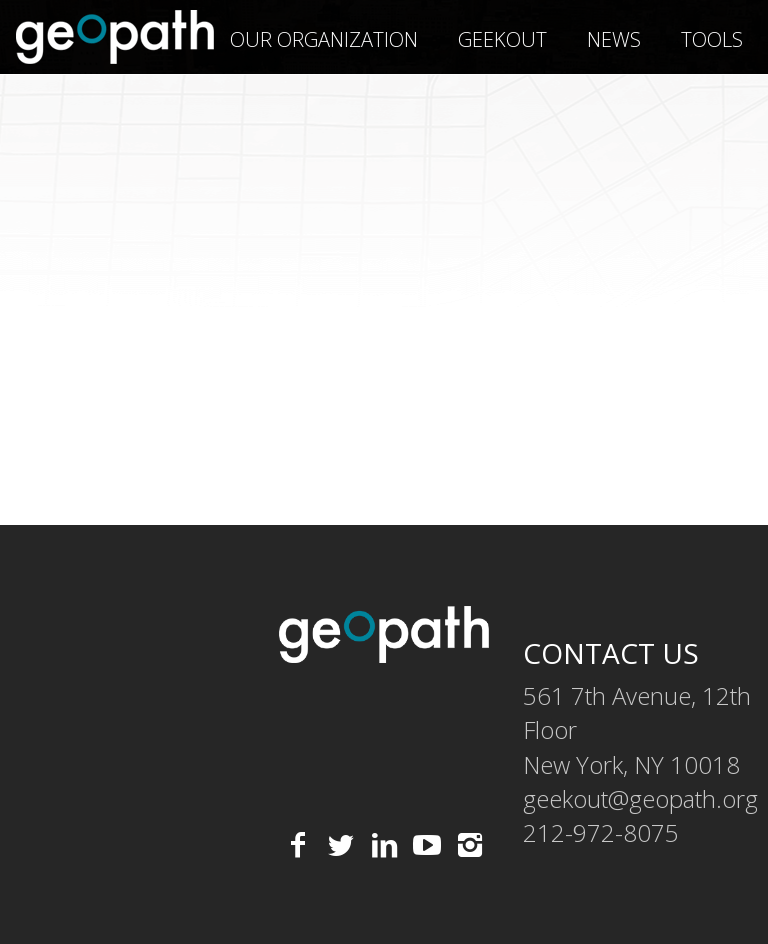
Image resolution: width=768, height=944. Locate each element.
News (614, 39)
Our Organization (324, 39)
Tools (712, 39)
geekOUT (502, 39)
